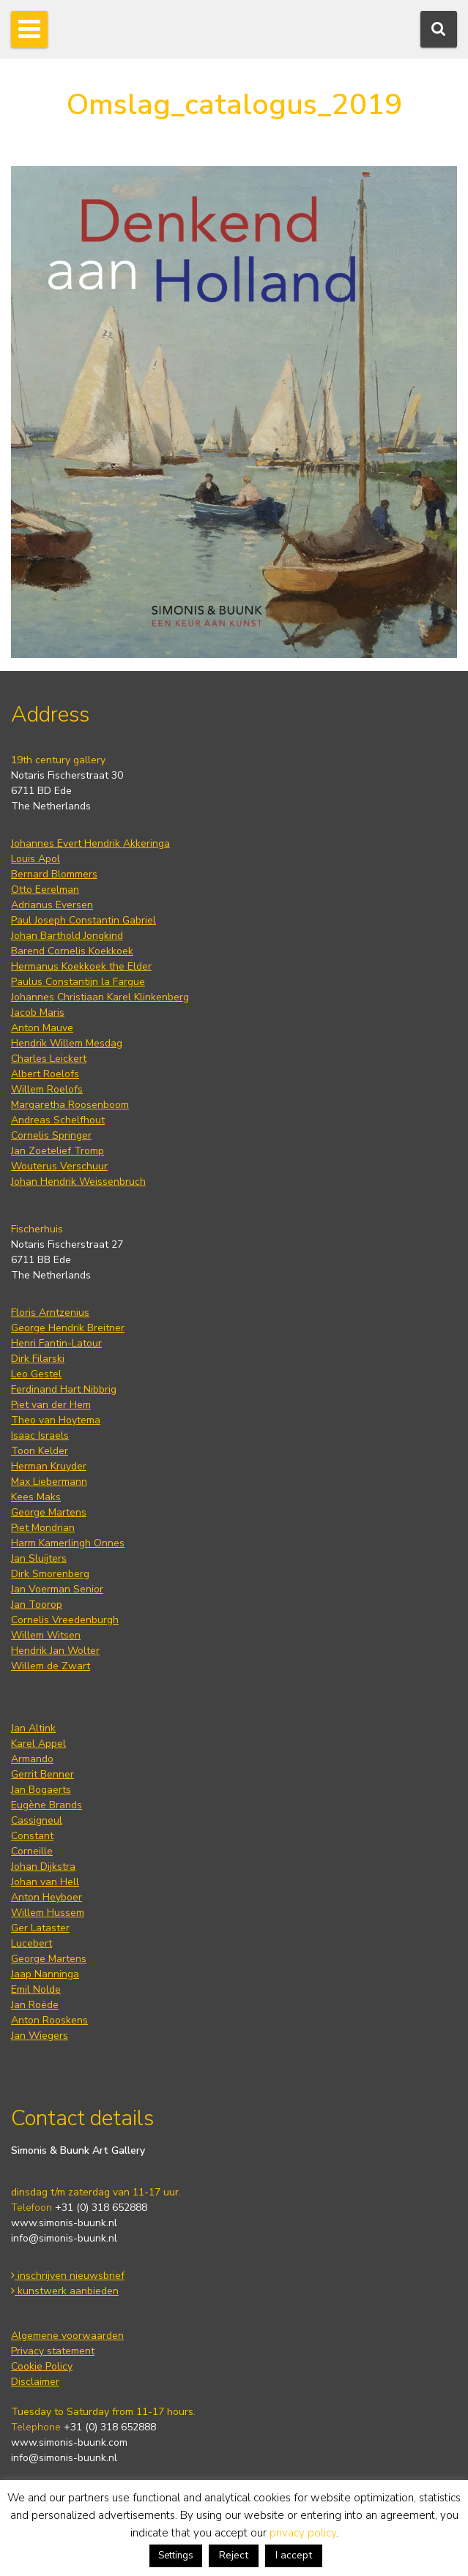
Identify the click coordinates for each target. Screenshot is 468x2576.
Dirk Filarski (37, 1359)
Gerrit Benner (42, 1774)
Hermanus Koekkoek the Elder (81, 966)
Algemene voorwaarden (67, 2336)
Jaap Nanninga (45, 1974)
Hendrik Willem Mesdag (66, 1043)
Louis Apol (35, 859)
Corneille (32, 1851)
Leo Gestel (36, 1374)
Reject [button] (233, 2555)
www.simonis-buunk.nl (64, 2223)
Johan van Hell (45, 1882)
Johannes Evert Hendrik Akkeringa (90, 843)
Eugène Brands (46, 1805)
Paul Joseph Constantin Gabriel (83, 920)
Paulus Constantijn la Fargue (78, 982)
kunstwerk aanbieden (65, 2291)
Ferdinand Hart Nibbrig (63, 1389)
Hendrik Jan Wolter (55, 1651)
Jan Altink (33, 1728)
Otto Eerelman (45, 889)
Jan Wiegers (39, 2036)
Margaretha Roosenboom (70, 1105)
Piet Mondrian (43, 1528)
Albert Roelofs (45, 1074)
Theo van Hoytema (55, 1420)
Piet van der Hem (51, 1405)
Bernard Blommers (54, 874)
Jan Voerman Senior (57, 1589)
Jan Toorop (36, 1604)
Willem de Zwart (50, 1666)
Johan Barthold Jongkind (67, 936)
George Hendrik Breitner (68, 1328)
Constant (32, 1836)
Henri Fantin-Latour (56, 1343)
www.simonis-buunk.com (69, 2442)
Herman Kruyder (48, 1466)
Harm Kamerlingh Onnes (68, 1543)
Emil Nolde (36, 1989)
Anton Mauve (42, 1028)
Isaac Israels (40, 1435)
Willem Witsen (46, 1635)
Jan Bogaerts (41, 1790)
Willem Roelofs (47, 1089)
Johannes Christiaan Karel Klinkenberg (100, 997)
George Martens (48, 1512)
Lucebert (31, 1943)
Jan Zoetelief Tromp (57, 1151)
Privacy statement (52, 2351)
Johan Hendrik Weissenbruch (78, 1181)
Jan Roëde (35, 2005)
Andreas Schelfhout (58, 1120)
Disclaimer (35, 2382)
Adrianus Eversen (52, 905)
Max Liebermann (49, 1482)
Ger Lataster (40, 1928)
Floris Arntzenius (50, 1312)
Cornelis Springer (51, 1135)
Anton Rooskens (49, 2020)
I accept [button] (293, 2555)
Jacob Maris (37, 1012)
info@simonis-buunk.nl (64, 2238)
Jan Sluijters (39, 1558)
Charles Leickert (48, 1059)
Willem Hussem (47, 1913)
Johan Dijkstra (43, 1866)
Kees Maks (36, 1497)
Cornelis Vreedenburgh (65, 1620)
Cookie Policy (42, 2366)
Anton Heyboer (46, 1897)
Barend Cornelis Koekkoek (72, 951)
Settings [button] (175, 2555)
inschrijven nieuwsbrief (68, 2276)
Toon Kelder (39, 1451)
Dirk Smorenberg (50, 1574)
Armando (32, 1759)
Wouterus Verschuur (59, 1166)
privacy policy (303, 2533)
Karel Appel (38, 1744)
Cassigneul (36, 1820)
